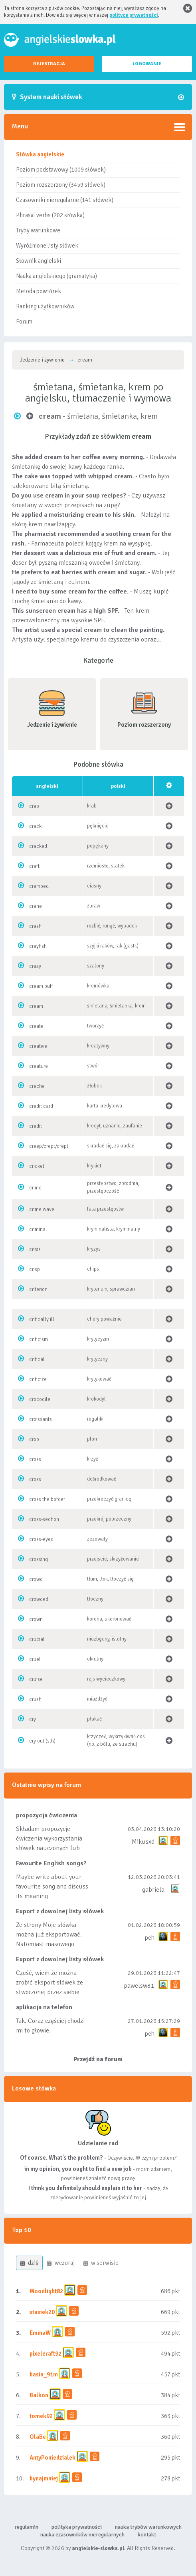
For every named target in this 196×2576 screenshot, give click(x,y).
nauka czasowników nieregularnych (82, 2534)
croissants (40, 1419)
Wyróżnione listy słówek (47, 245)
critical (37, 1359)
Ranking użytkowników (45, 306)
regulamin (26, 2527)
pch (149, 1938)
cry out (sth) (42, 1741)
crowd (36, 1579)
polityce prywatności (133, 15)
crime (35, 1188)
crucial (37, 1639)
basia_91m (44, 2374)
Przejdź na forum (98, 2059)
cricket (36, 1166)
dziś (29, 2262)
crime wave (41, 1209)
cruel (35, 1659)
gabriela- (154, 1890)
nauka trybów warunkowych (148, 2527)
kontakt (147, 2534)
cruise (36, 1679)
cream (36, 1006)
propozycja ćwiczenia (46, 1815)
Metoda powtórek (38, 291)
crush (35, 1699)
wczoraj (61, 2262)
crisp (34, 1269)
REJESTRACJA (49, 64)
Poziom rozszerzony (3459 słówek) (60, 184)
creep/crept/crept (48, 1146)
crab (34, 806)
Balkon (39, 2395)
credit (35, 1126)
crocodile (39, 1399)
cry (32, 1719)
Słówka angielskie (40, 154)
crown (36, 1619)
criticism (38, 1339)
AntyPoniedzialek (52, 2457)
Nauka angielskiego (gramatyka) (56, 276)
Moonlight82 (46, 2291)
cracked (38, 846)
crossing (38, 1559)
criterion (38, 1289)
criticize (38, 1379)
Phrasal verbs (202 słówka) (50, 215)
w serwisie (101, 2262)
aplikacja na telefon (44, 2007)
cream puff (41, 986)
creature (38, 1066)
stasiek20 (42, 2312)
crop (34, 1439)
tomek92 (41, 2416)
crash (35, 926)
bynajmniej (44, 2478)
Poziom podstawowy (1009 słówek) (61, 169)
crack (35, 826)
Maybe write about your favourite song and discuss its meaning (52, 1886)
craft (34, 866)
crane (35, 906)
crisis (35, 1249)
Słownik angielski (38, 260)
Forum (24, 321)
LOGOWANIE (147, 64)
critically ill (41, 1319)
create (36, 1026)
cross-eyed (41, 1539)
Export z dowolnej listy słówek (60, 1911)
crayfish (38, 946)
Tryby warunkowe (38, 230)
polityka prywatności (76, 2527)
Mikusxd (143, 1842)
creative (38, 1046)
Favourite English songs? (51, 1863)
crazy (35, 966)
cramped (39, 886)
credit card (41, 1106)
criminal (38, 1229)
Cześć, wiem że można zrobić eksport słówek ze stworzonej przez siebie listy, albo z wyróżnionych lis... (50, 1992)
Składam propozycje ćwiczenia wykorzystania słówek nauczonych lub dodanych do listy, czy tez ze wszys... (53, 1848)
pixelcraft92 (45, 2353)
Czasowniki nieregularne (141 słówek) (64, 200)
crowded (38, 1599)
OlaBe (38, 2436)
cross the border (47, 1499)
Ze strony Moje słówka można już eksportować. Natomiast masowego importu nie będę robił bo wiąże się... (51, 1944)
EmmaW (40, 2332)
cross (35, 1459)
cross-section (44, 1519)
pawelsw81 (139, 1986)
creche (37, 1086)
